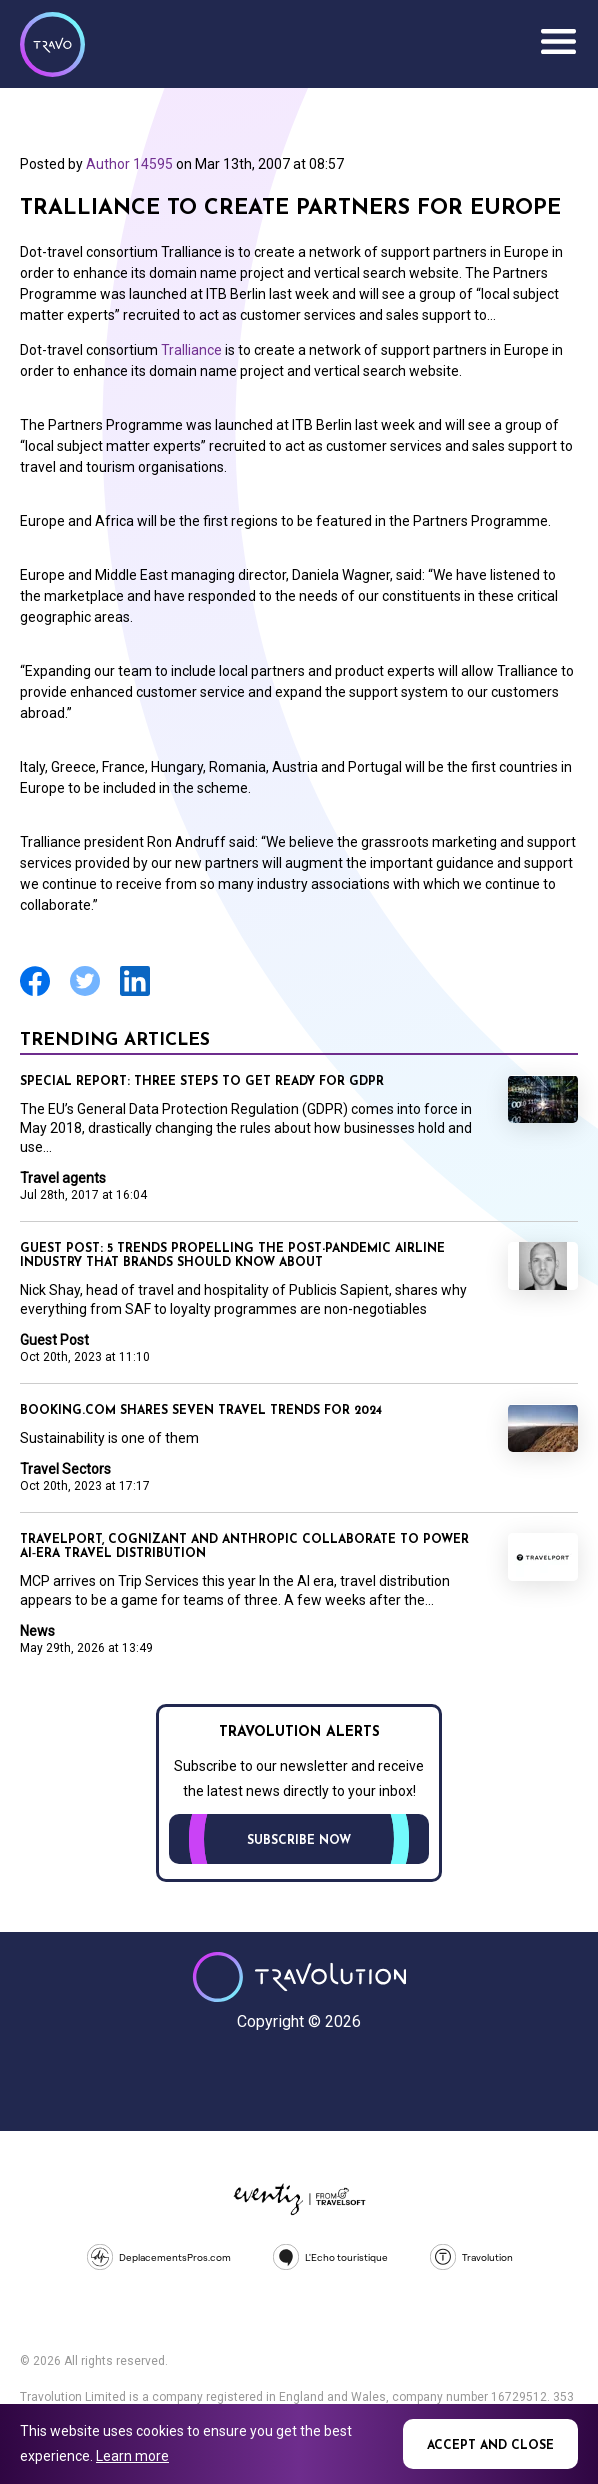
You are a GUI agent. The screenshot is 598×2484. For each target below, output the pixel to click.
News (37, 1631)
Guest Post (54, 1340)
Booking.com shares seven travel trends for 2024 (201, 1411)
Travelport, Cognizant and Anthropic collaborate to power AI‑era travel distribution (244, 1547)
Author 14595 (129, 164)
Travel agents (63, 1178)
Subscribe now (299, 1841)
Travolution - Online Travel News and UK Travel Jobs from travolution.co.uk (299, 1977)
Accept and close (490, 2446)
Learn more (132, 2456)
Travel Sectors (65, 1469)
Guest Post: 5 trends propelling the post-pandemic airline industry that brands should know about (232, 1256)
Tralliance (191, 350)
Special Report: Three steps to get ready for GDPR (202, 1082)
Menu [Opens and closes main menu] (558, 42)
